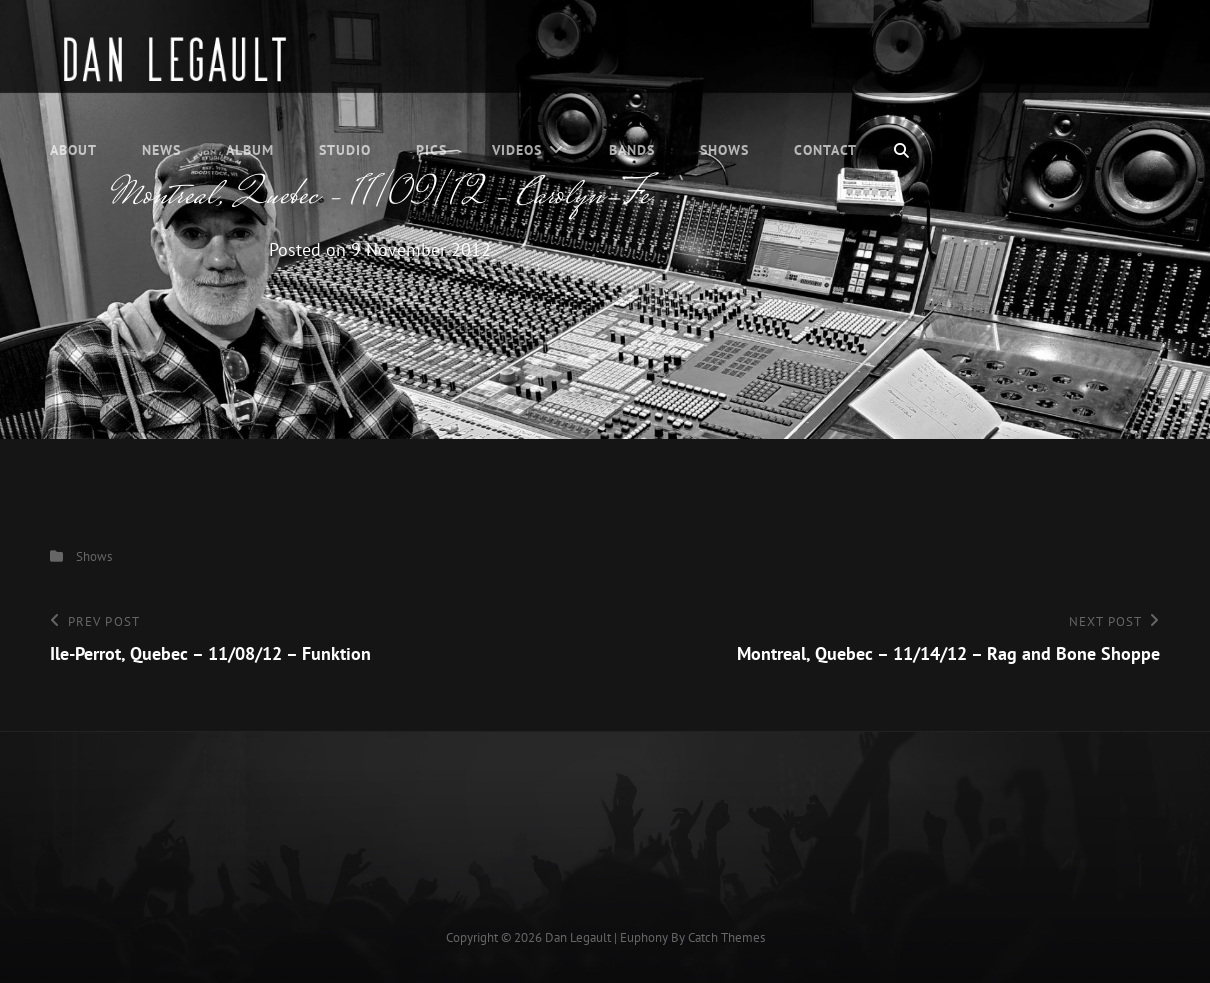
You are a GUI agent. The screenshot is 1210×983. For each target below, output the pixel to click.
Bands (632, 150)
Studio (345, 150)
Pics (431, 150)
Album (250, 150)
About (73, 150)
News (161, 150)
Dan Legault (578, 937)
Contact (825, 150)
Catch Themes (726, 937)
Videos (517, 150)
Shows (724, 150)
